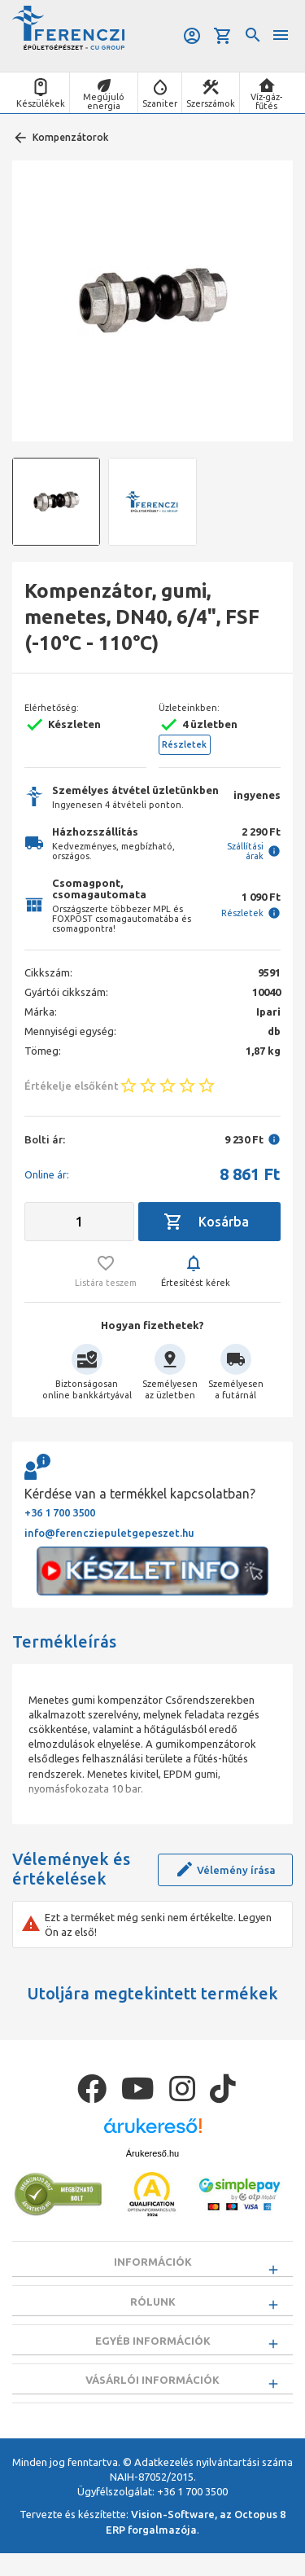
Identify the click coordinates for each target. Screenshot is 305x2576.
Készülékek (40, 103)
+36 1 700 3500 (59, 1512)
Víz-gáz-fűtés (266, 101)
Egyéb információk (153, 2352)
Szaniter (159, 103)
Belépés (192, 36)
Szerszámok (210, 103)
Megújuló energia (103, 101)
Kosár (223, 36)
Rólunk (153, 2307)
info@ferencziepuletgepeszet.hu (109, 1532)
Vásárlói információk (152, 2397)
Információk (153, 2261)
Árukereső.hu (152, 2153)
